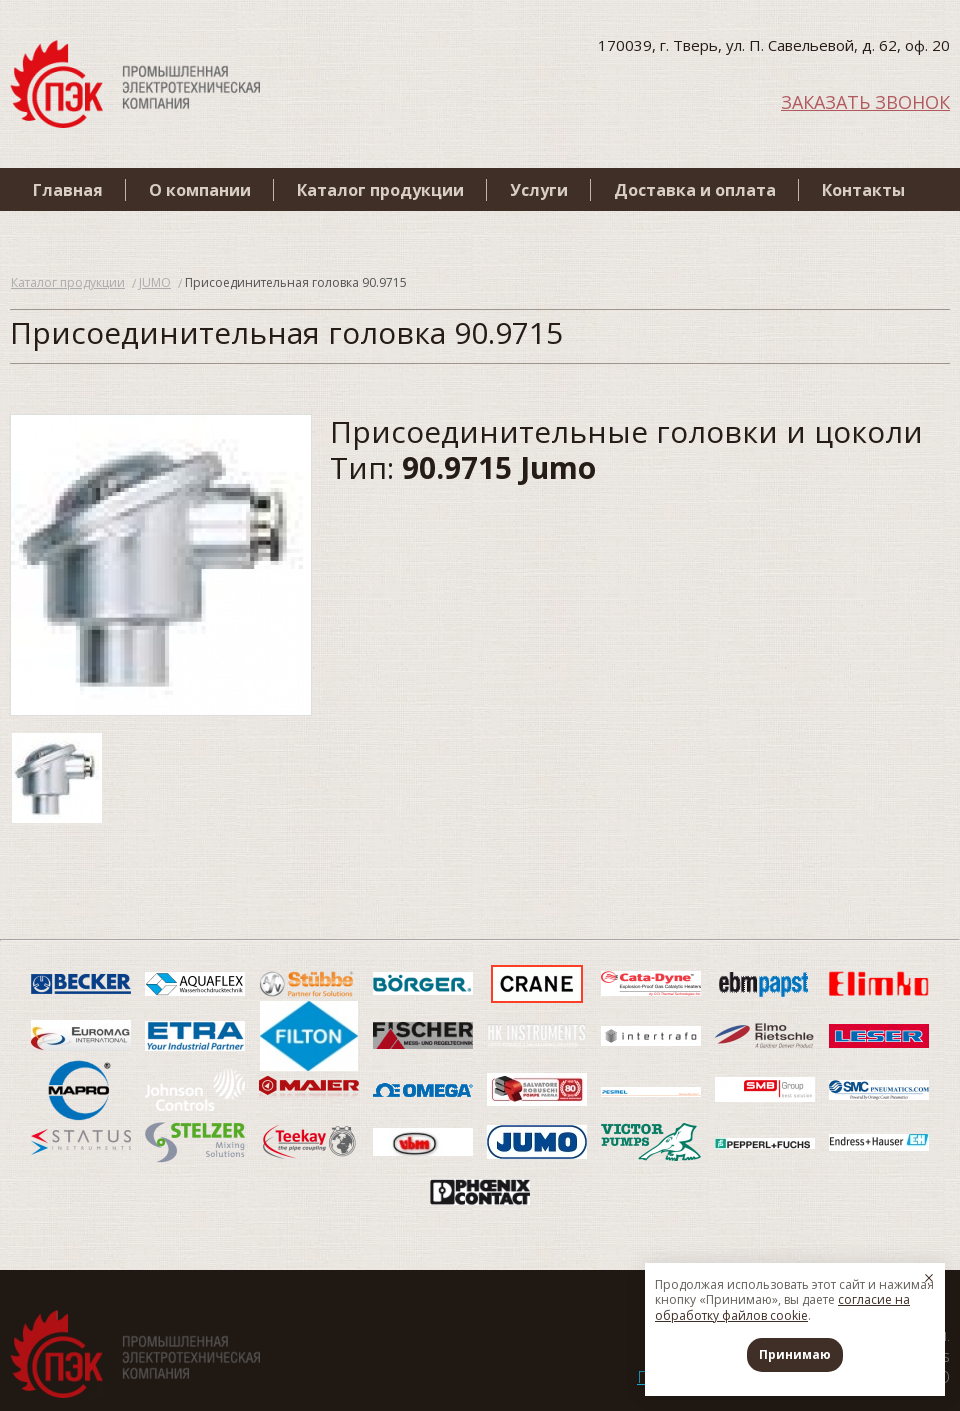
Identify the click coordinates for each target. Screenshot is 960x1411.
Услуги (539, 190)
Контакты (863, 190)
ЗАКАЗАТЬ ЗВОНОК (865, 100)
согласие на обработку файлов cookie (782, 1307)
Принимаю (795, 1354)
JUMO (155, 282)
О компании (200, 190)
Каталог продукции (380, 190)
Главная (68, 190)
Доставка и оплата (695, 190)
